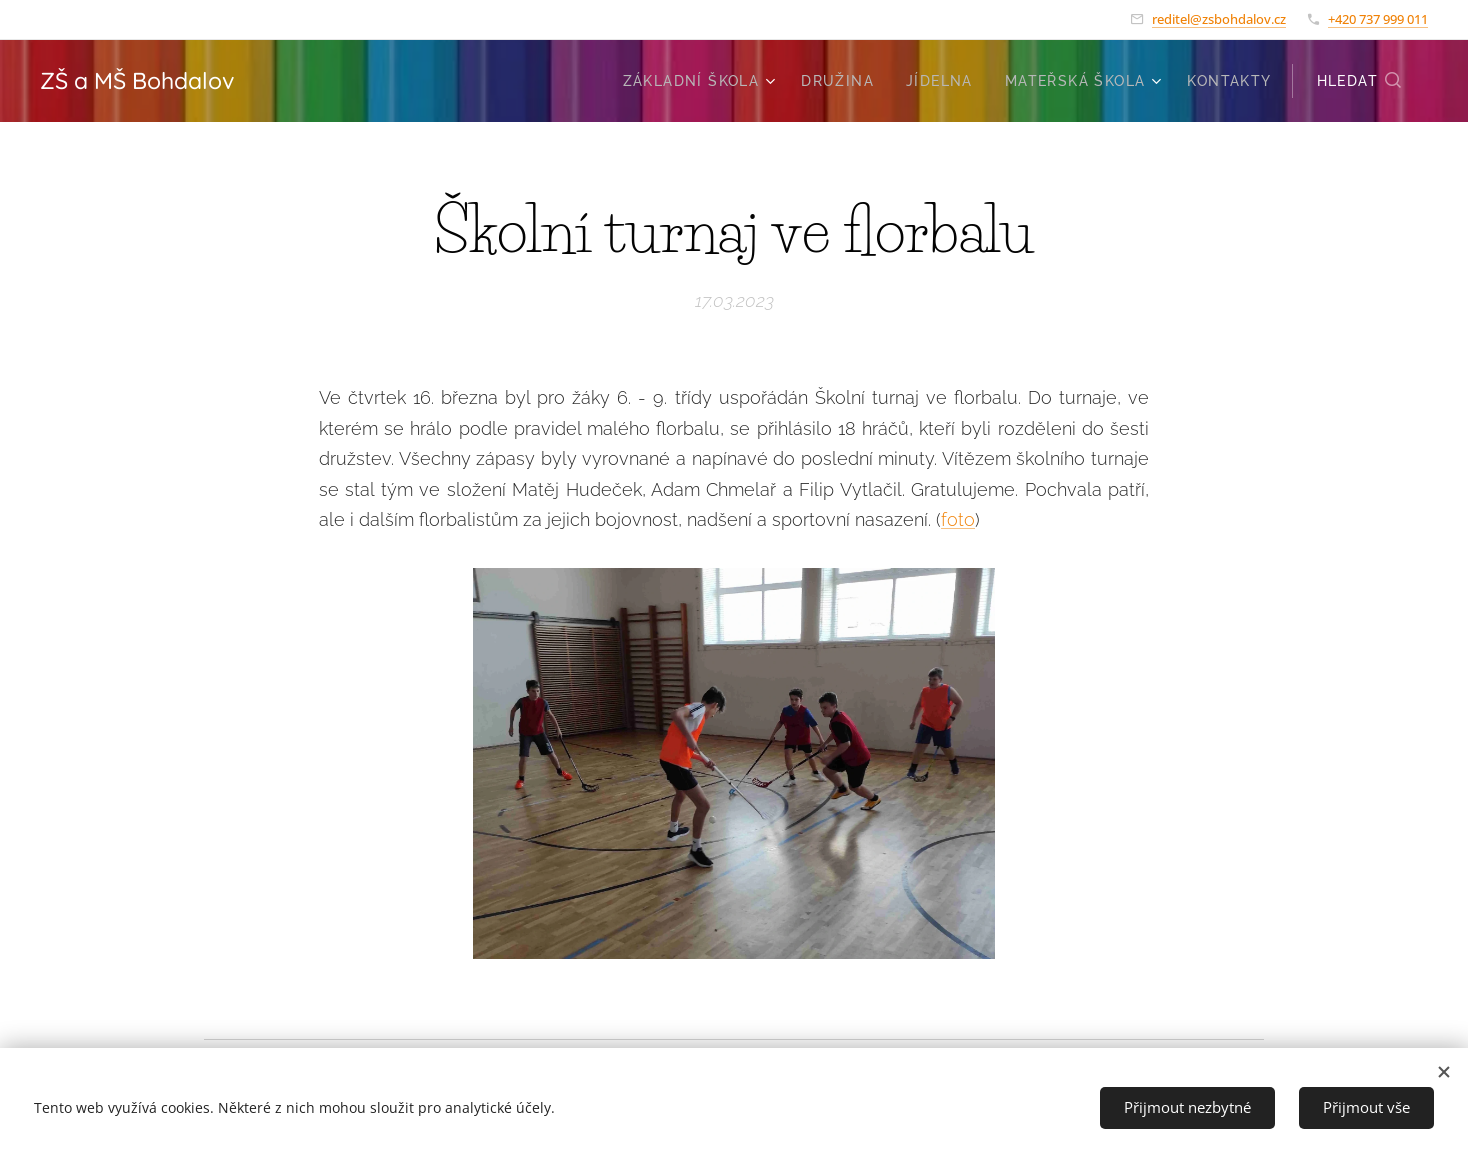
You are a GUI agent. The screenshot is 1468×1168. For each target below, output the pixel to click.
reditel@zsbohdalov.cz (1219, 19)
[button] (1360, 81)
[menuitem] (702, 81)
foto (958, 519)
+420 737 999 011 (1378, 19)
